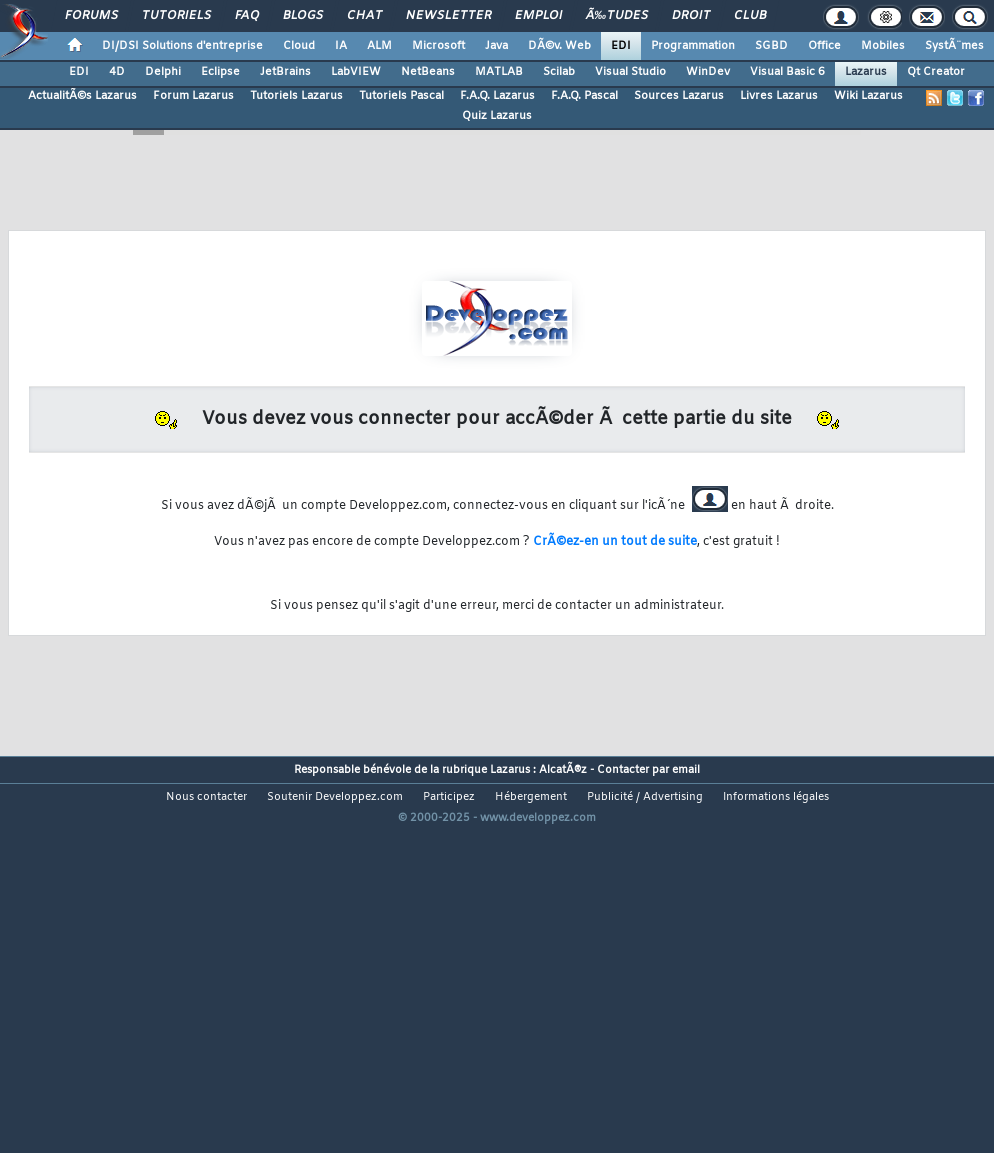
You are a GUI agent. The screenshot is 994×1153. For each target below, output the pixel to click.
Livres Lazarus (779, 96)
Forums (91, 16)
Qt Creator (936, 72)
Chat (364, 16)
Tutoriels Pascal (401, 96)
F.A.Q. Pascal (584, 96)
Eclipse (220, 72)
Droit (691, 16)
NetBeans (428, 72)
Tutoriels (176, 16)
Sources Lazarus (679, 96)
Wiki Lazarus (868, 96)
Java (496, 46)
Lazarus (866, 72)
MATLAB (499, 72)
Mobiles (883, 46)
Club (750, 16)
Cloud (299, 46)
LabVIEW (356, 72)
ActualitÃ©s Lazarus (82, 96)
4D (117, 72)
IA (341, 46)
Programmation (693, 46)
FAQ (247, 16)
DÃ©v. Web (559, 46)
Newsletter (448, 16)
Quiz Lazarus (497, 116)
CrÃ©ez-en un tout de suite (615, 542)
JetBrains (285, 72)
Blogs (303, 16)
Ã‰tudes (617, 16)
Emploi (538, 16)
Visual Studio (630, 72)
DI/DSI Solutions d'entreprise (182, 46)
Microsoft (438, 46)
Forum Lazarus (193, 96)
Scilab (559, 72)
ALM (379, 46)
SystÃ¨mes (954, 46)
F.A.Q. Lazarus (497, 96)
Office (824, 46)
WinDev (708, 72)
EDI (621, 46)
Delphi (163, 72)
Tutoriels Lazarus (296, 96)
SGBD (771, 46)
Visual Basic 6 (787, 72)
